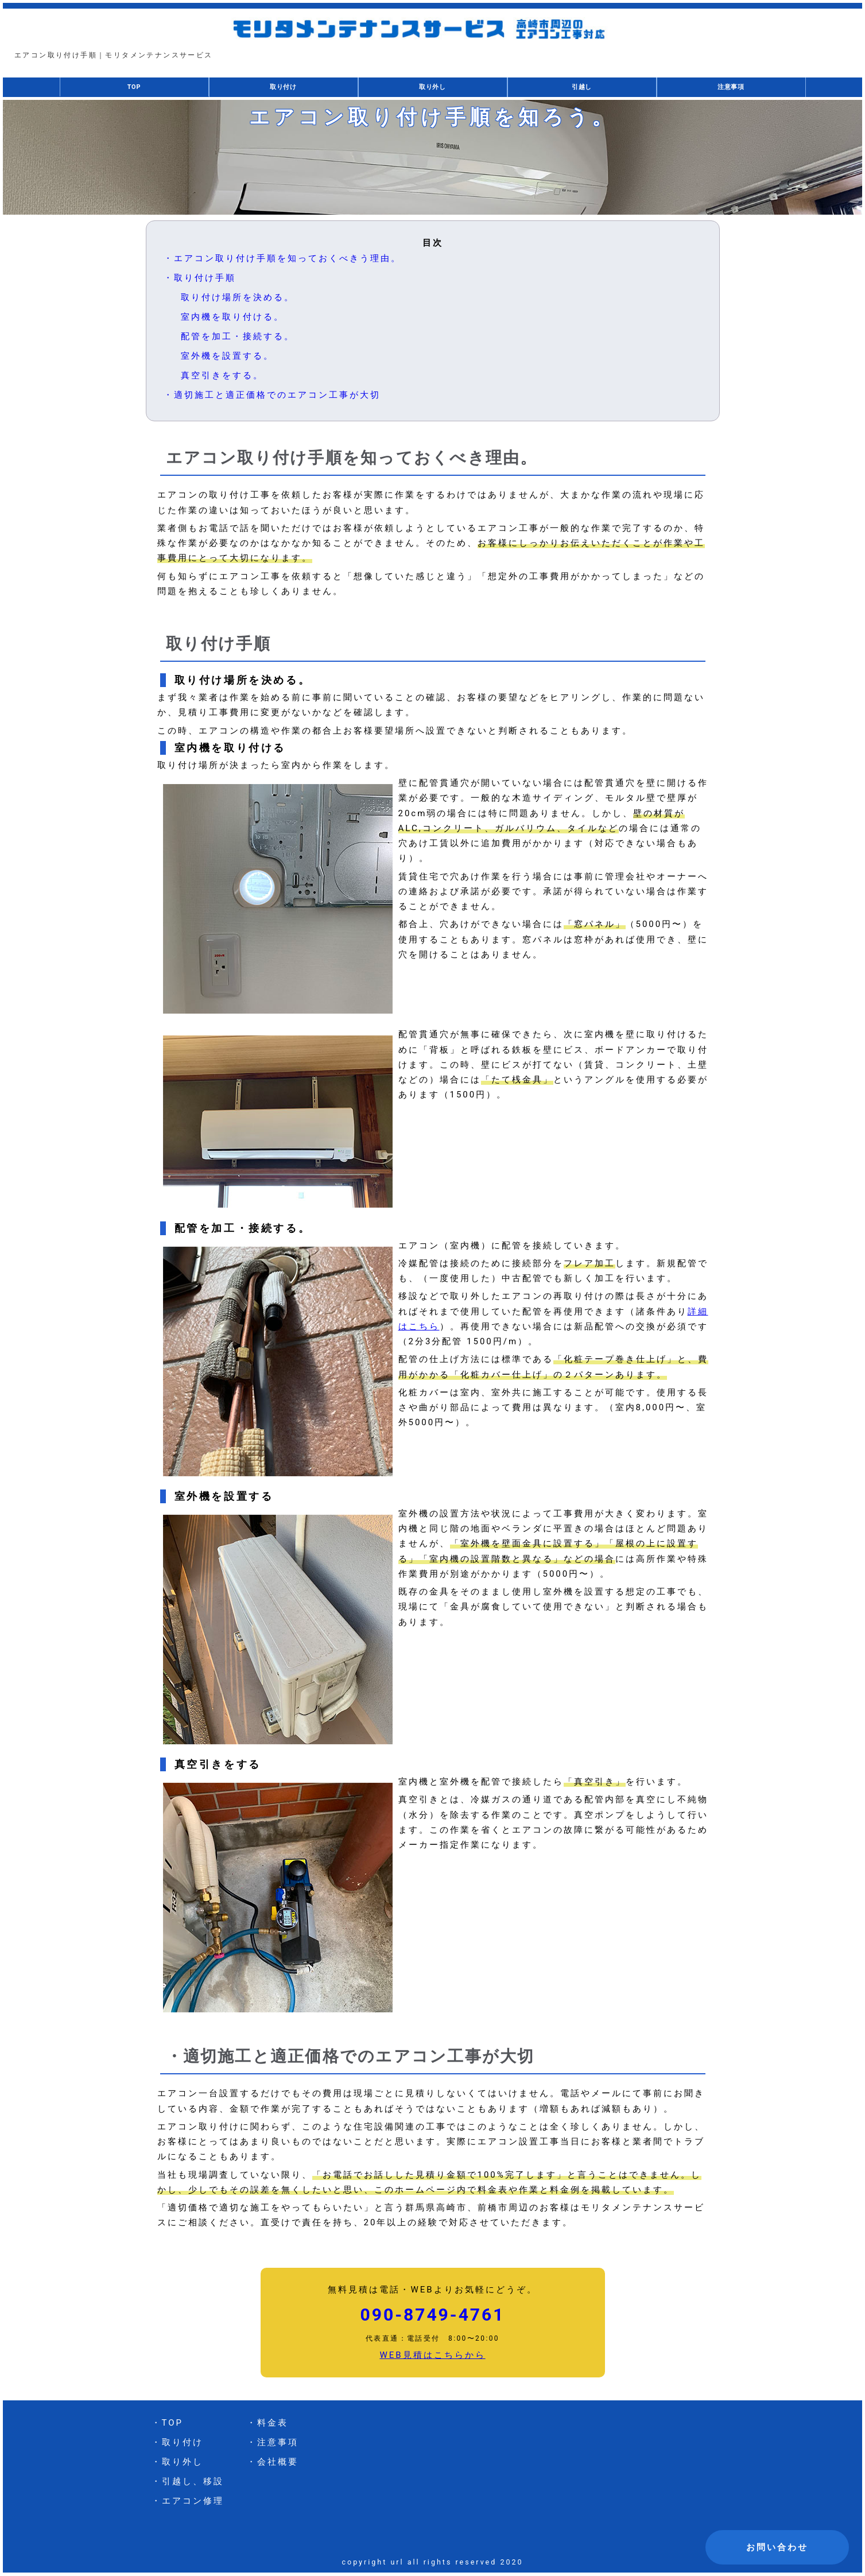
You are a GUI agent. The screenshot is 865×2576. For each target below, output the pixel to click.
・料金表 (267, 2423)
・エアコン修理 (188, 2501)
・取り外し (177, 2462)
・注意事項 (272, 2443)
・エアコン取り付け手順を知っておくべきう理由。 (282, 259)
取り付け (283, 87)
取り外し (432, 87)
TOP (134, 87)
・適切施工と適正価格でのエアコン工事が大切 (272, 395)
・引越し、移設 (188, 2482)
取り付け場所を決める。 (237, 298)
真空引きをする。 (222, 376)
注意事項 (730, 87)
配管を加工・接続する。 (237, 337)
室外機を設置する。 (227, 356)
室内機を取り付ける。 (232, 317)
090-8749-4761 (432, 2315)
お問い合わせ (777, 2547)
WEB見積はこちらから (432, 2355)
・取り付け (177, 2443)
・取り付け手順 (200, 278)
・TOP (168, 2423)
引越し (581, 87)
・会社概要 (272, 2462)
